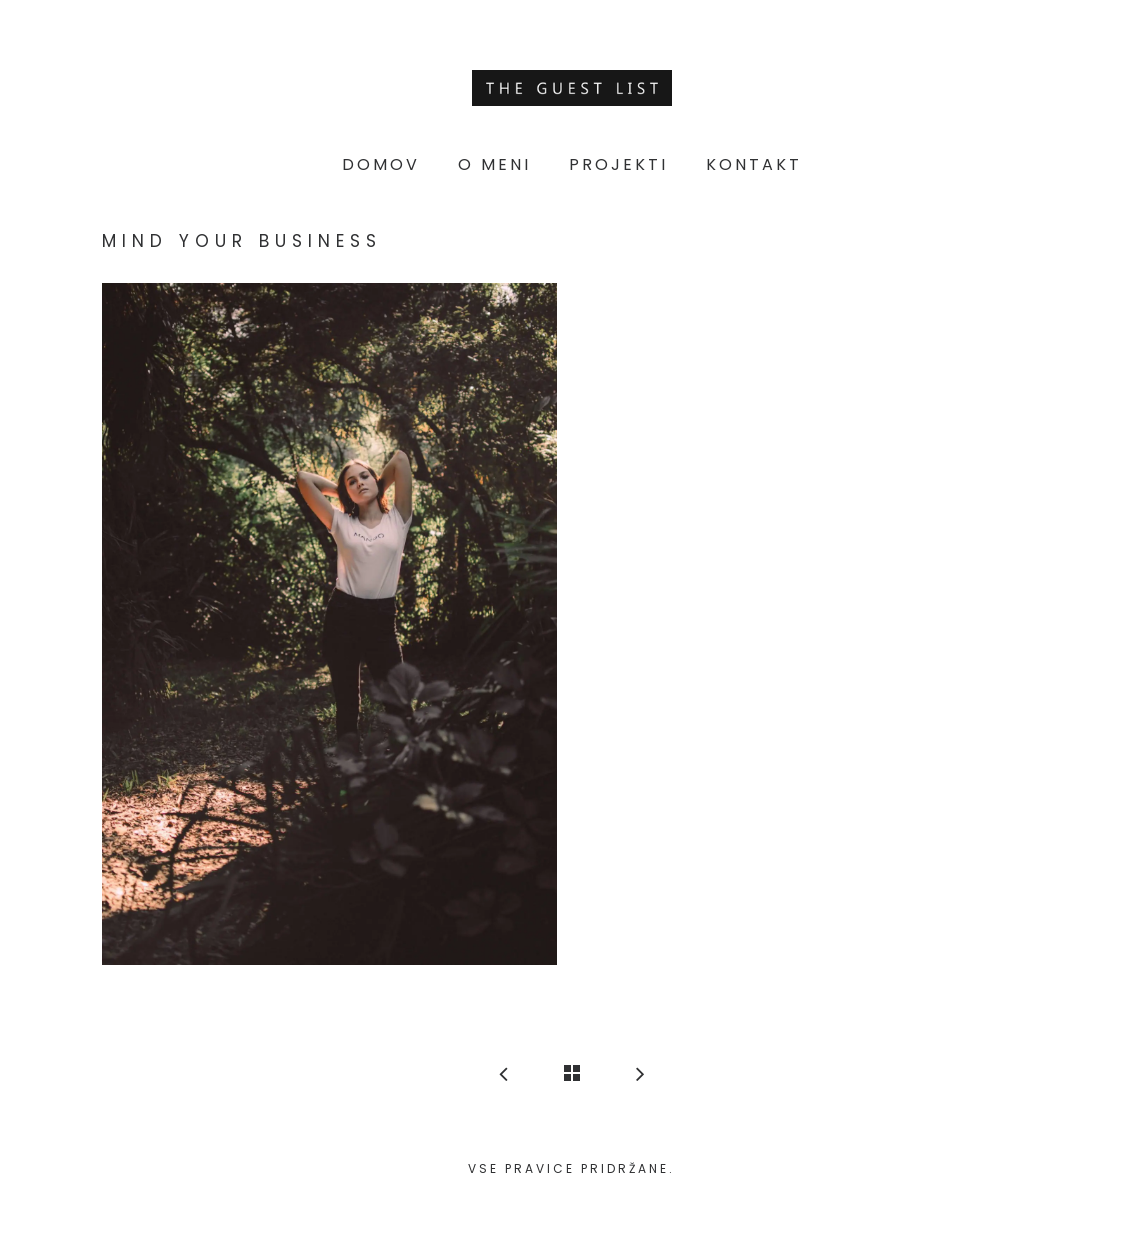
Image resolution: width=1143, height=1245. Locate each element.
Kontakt (754, 164)
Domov (381, 164)
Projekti (618, 164)
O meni (494, 164)
